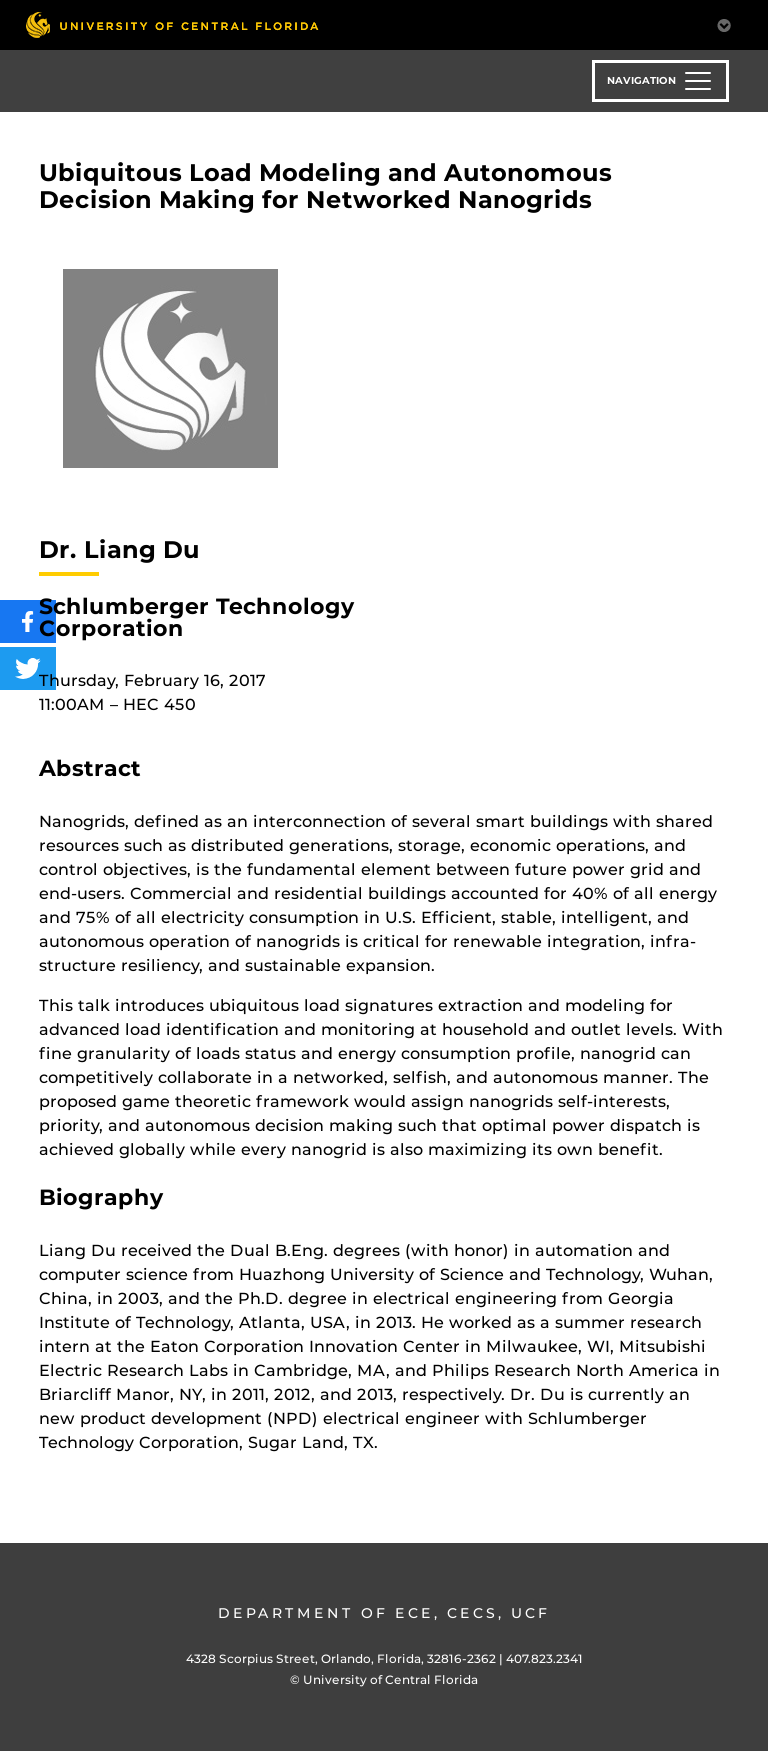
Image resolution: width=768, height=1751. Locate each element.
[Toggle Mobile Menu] (724, 23)
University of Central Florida (390, 1679)
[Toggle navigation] (660, 81)
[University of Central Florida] (172, 24)
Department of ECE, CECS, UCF (384, 1613)
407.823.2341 (544, 1658)
